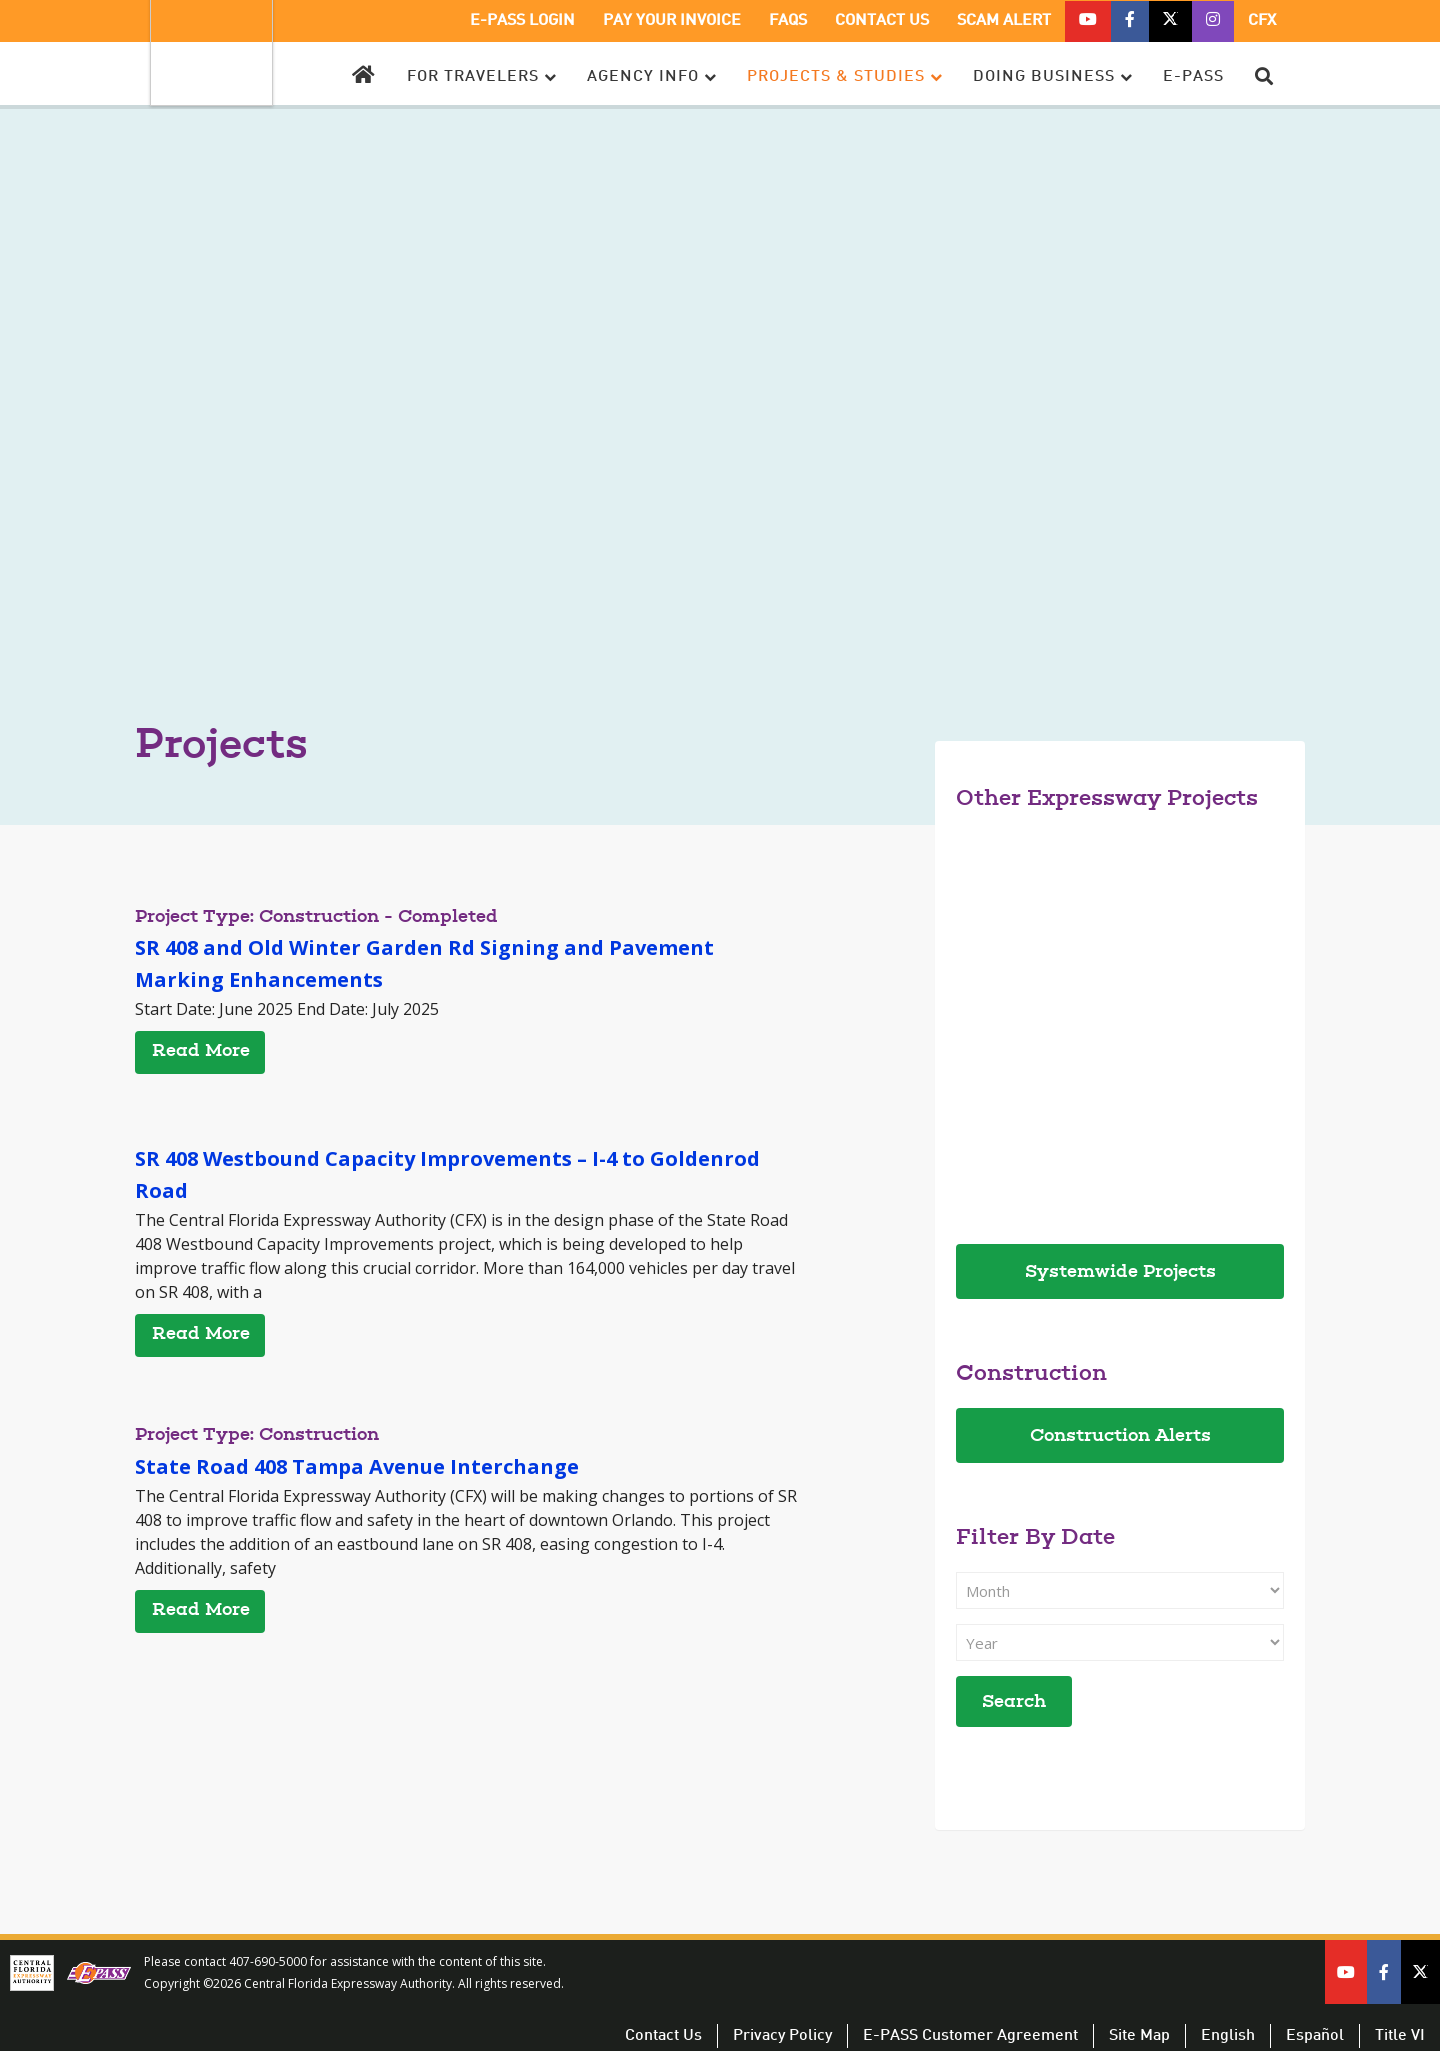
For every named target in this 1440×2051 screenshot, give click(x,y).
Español (1315, 2036)
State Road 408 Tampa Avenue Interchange (357, 1466)
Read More (201, 1052)
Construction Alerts (1120, 1437)
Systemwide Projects (1120, 1273)
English (1228, 2036)
